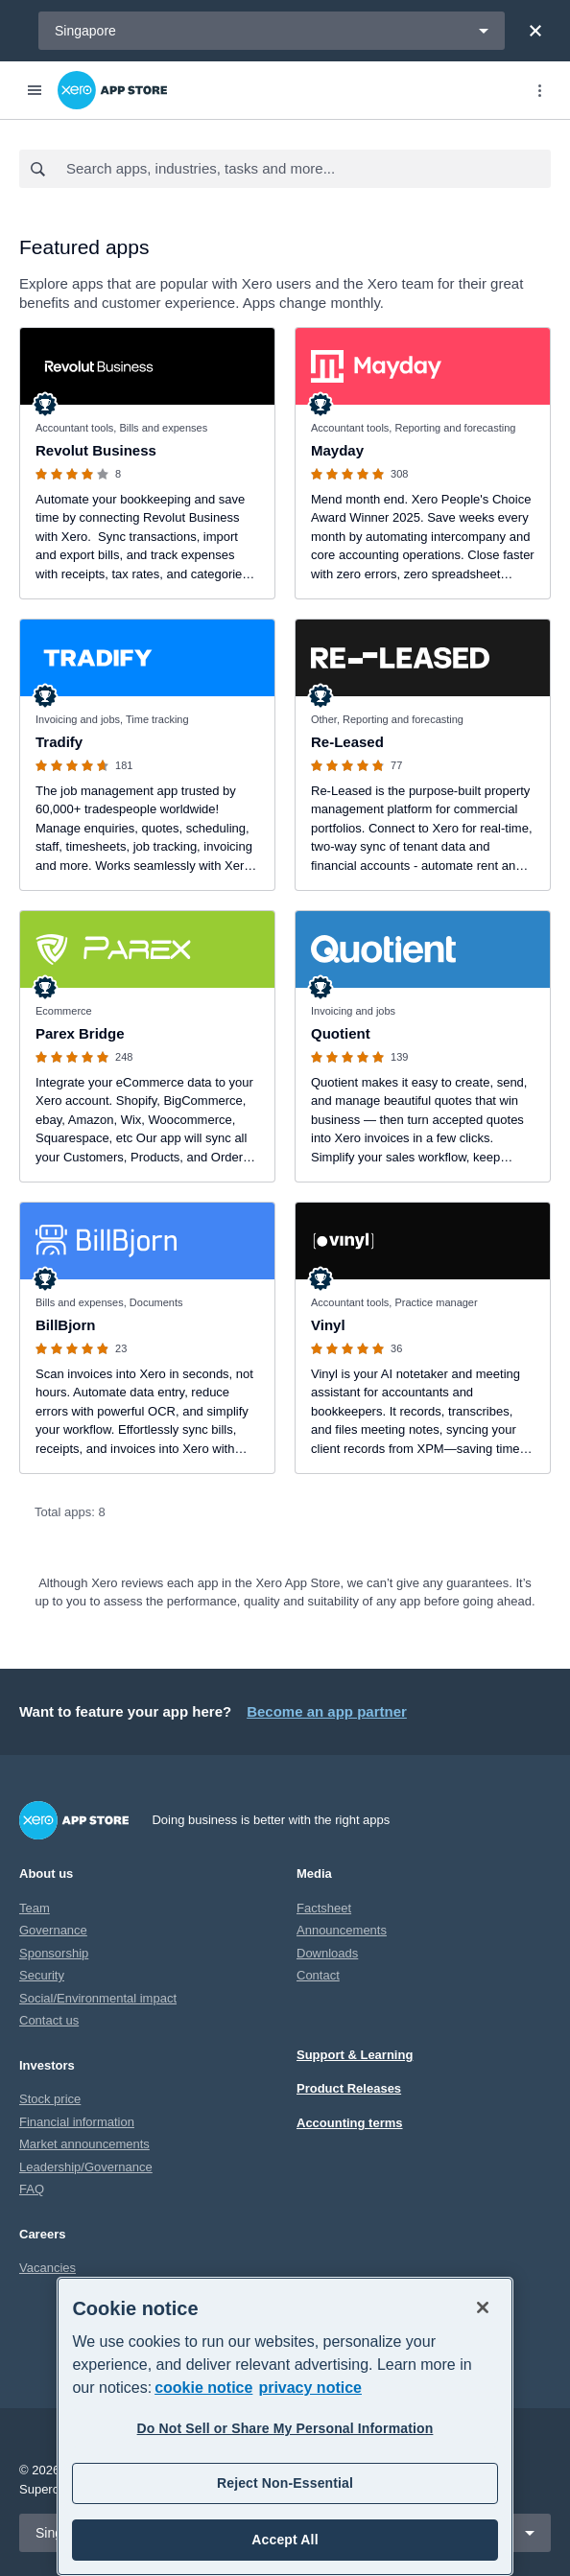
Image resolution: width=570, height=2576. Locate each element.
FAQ (31, 2189)
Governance (53, 1930)
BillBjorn (66, 1325)
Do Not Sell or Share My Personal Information (285, 2428)
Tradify (59, 742)
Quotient (340, 1033)
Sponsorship (53, 1953)
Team (34, 1908)
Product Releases (349, 2088)
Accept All (284, 2539)
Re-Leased (347, 742)
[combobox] (307, 169)
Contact (318, 1975)
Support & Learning (355, 2055)
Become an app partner (327, 1711)
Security (41, 1975)
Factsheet (324, 1908)
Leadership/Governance (86, 2167)
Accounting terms (350, 2123)
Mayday (337, 450)
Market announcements (84, 2144)
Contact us (49, 2020)
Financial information (76, 2122)
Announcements (342, 1930)
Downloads (327, 1953)
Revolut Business (96, 450)
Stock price (50, 2099)
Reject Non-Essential (285, 2483)
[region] (284, 2426)
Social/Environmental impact (98, 1998)
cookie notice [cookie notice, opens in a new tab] (203, 2387)
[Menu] (34, 90)
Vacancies (47, 2267)
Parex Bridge (80, 1033)
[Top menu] (539, 90)
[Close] (535, 30)
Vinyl (328, 1325)
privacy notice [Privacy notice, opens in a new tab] (310, 2387)
